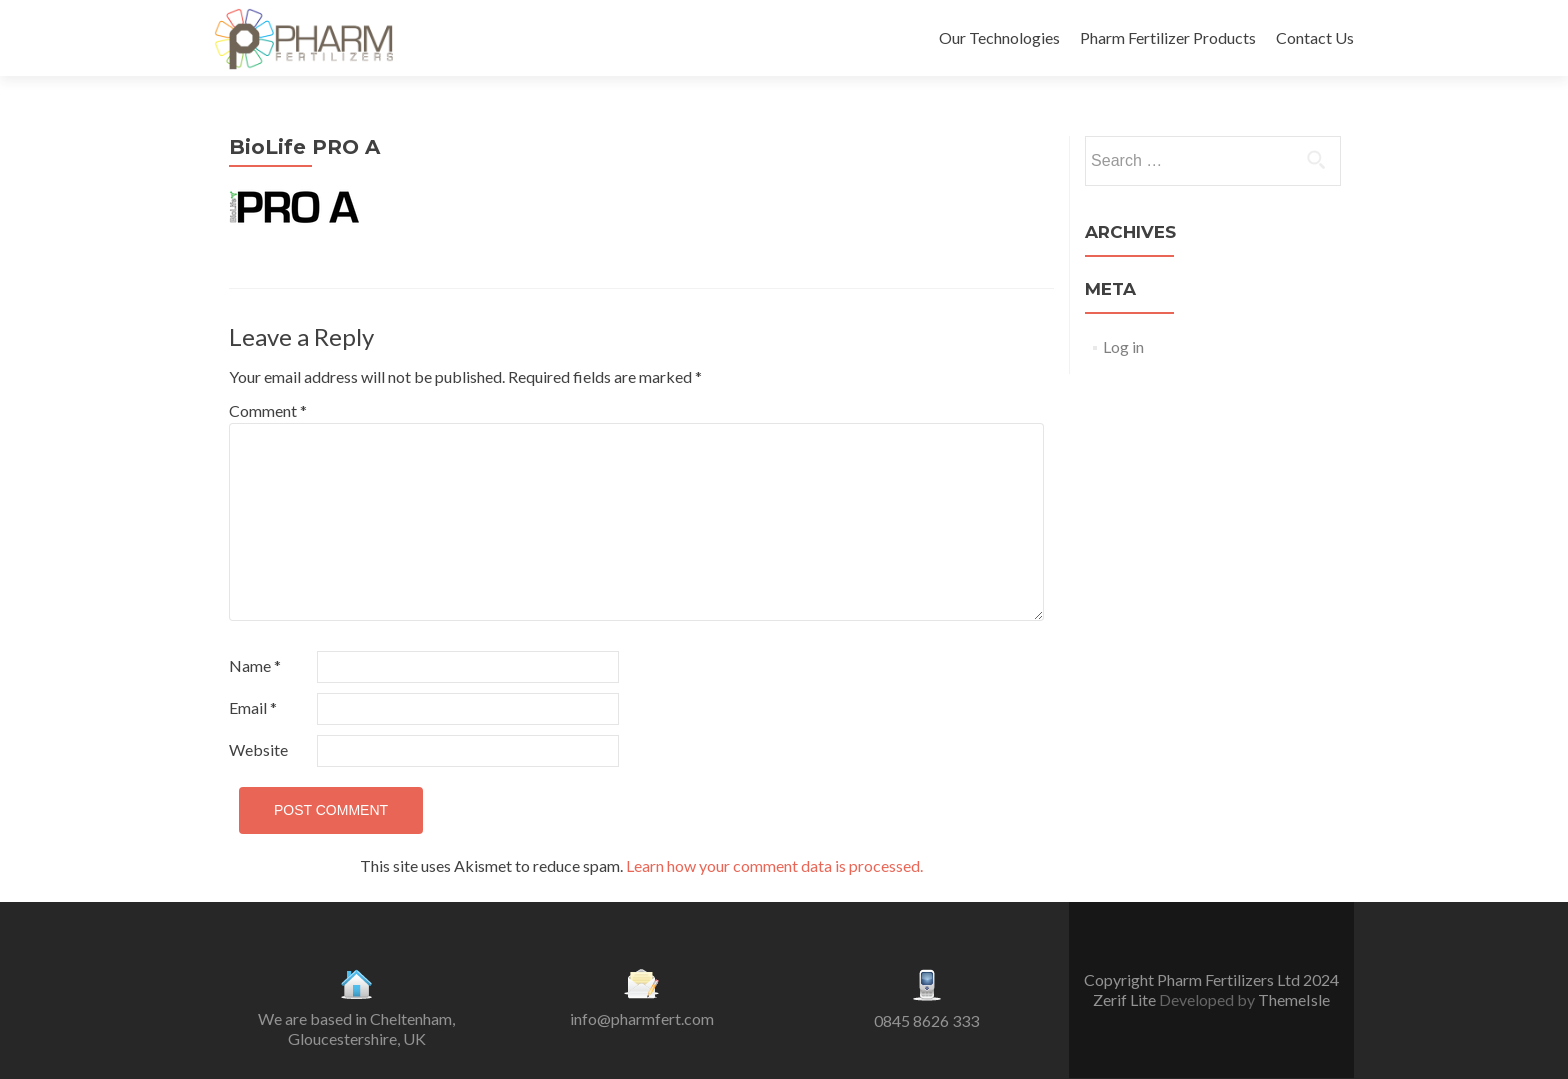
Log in (1123, 346)
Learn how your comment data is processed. (774, 865)
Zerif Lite (1126, 999)
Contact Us (1315, 37)
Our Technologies (999, 37)
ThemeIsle (1294, 999)
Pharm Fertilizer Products (1168, 37)
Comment (268, 410)
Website (258, 749)
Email (253, 707)
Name (255, 665)
